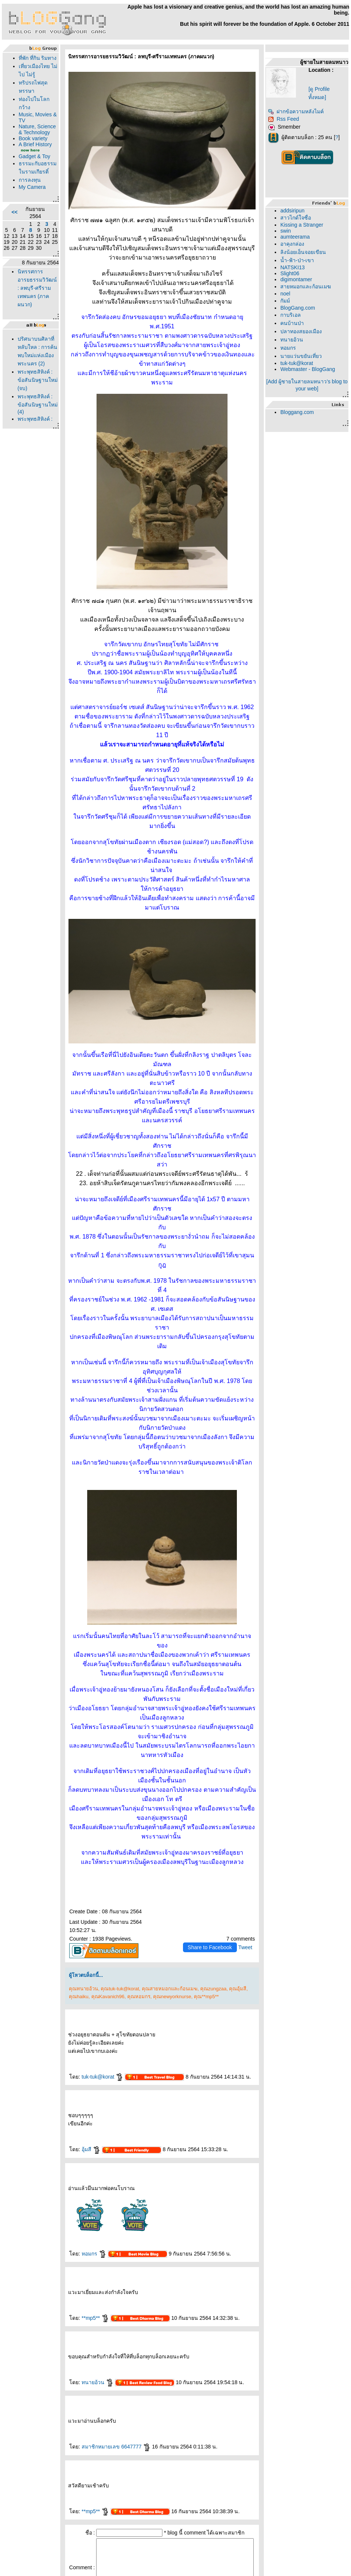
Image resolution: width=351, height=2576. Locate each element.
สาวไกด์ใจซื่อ (298, 218)
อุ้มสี (79, 2009)
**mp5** (83, 2178)
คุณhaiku (67, 1856)
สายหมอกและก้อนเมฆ (308, 286)
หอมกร (82, 2113)
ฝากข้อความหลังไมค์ (298, 111)
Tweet (247, 1807)
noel (288, 294)
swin (288, 231)
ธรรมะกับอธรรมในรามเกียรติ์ (28, 212)
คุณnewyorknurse (160, 1856)
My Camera (30, 236)
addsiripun (295, 211)
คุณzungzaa (202, 1848)
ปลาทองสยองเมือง (303, 331)
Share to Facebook (212, 1807)
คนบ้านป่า (294, 323)
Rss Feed (286, 119)
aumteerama (297, 237)
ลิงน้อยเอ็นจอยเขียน (306, 252)
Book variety (31, 167)
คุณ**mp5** (194, 1856)
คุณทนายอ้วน (71, 1848)
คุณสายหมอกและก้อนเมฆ (158, 1848)
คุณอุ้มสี (226, 1848)
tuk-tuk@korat (91, 1936)
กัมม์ (288, 301)
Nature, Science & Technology (30, 155)
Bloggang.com (300, 412)
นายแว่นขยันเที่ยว (303, 356)
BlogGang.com (300, 308)
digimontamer (299, 279)
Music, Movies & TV (28, 137)
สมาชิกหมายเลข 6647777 (104, 2306)
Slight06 (292, 273)
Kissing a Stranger (304, 225)
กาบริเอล (293, 315)
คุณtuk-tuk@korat (108, 1848)
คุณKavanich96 (96, 1856)
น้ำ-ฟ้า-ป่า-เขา (300, 260)
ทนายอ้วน (86, 2242)
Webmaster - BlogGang (310, 369)
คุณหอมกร (127, 1856)
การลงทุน (28, 228)
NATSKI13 (295, 267)
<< (13, 261)
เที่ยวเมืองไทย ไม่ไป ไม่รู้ (28, 82)
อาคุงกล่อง (295, 244)
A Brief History (25, 176)
